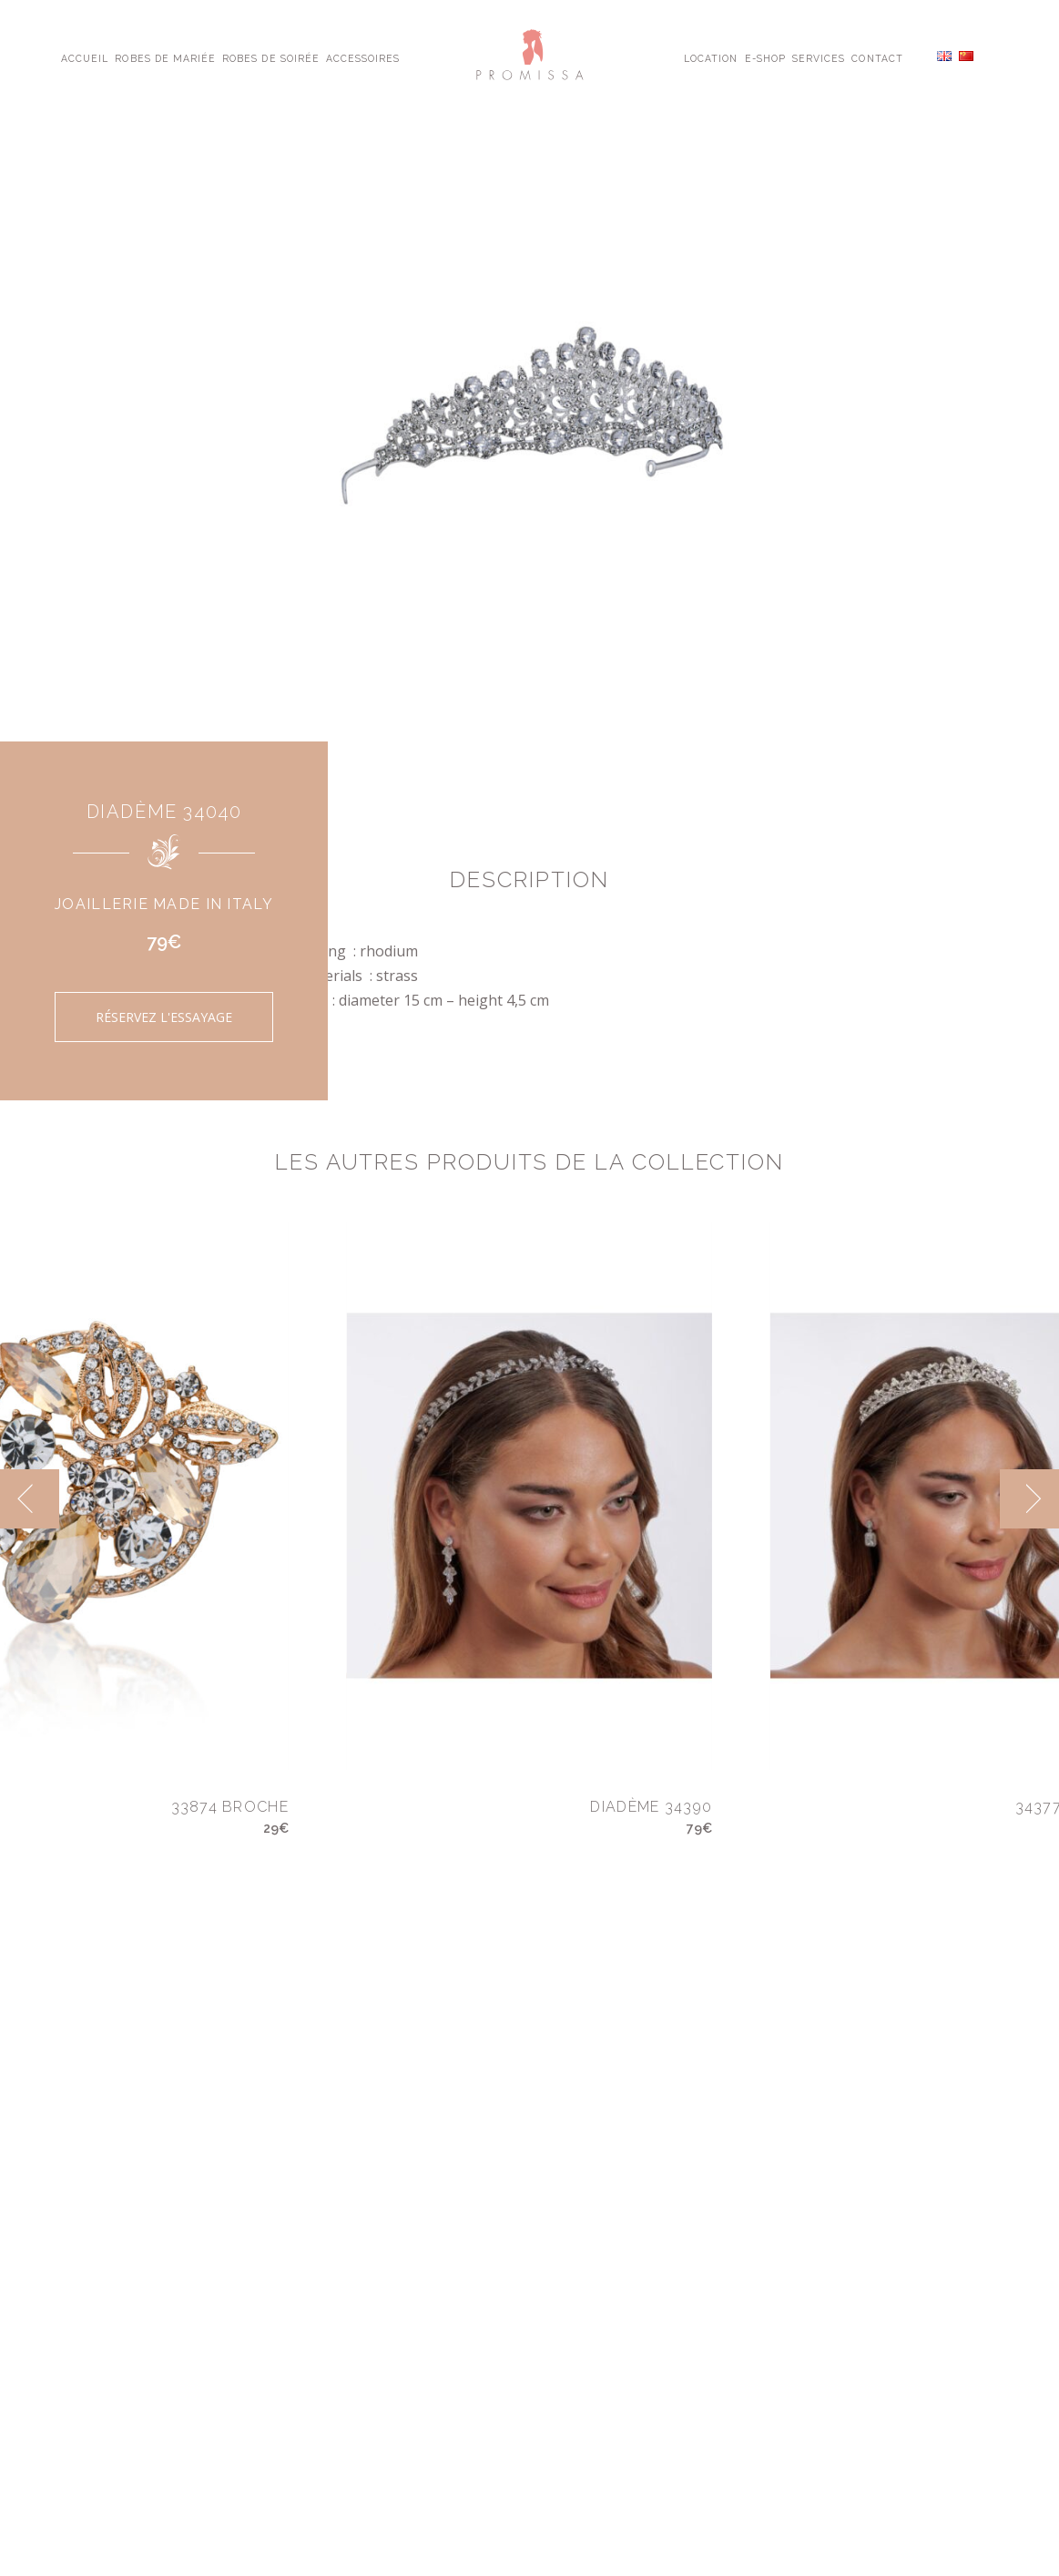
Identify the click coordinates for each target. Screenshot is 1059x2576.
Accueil (84, 57)
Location (711, 57)
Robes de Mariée (165, 57)
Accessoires (363, 57)
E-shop (765, 57)
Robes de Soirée (271, 57)
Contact (876, 57)
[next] (1029, 1498)
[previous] (29, 1498)
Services (818, 57)
